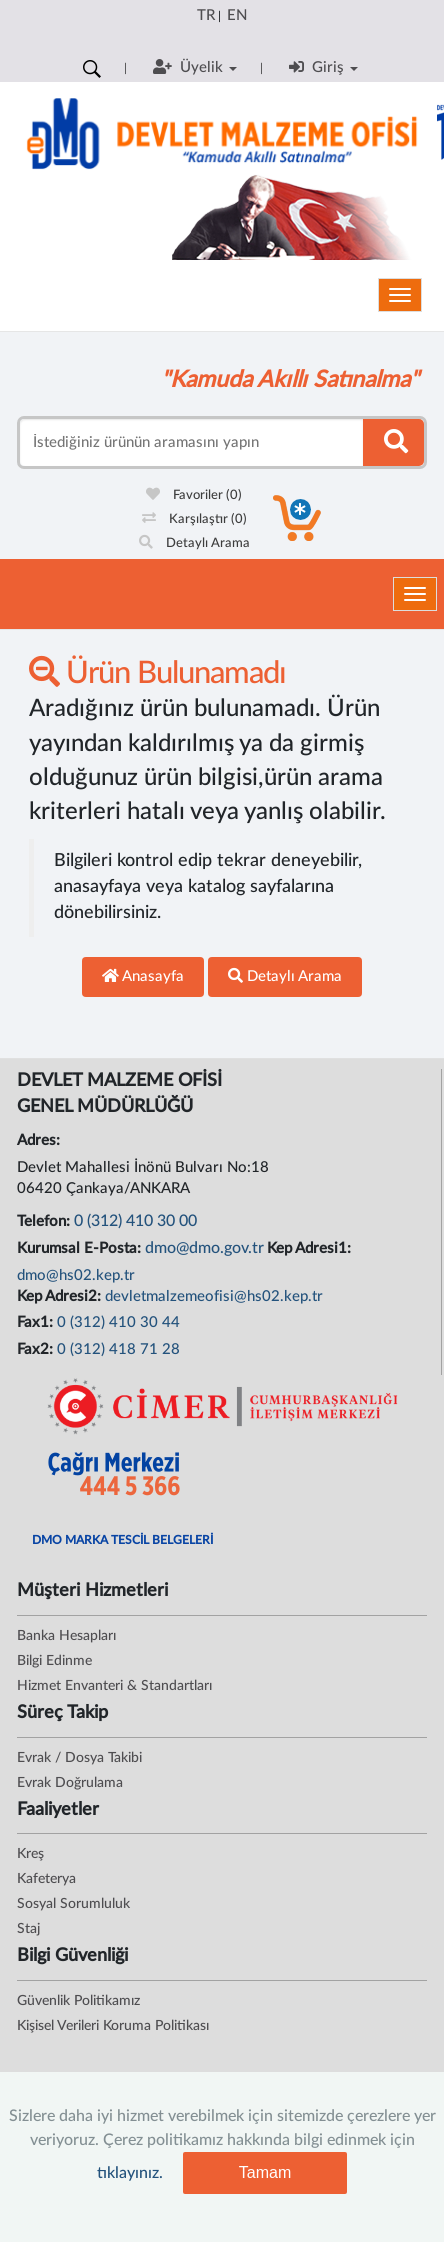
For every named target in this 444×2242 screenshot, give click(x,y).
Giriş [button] (323, 67)
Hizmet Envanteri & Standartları (114, 1686)
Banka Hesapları (66, 1636)
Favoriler (194, 495)
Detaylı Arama (194, 543)
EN (237, 15)
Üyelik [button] (195, 67)
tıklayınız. (130, 2173)
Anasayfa (143, 976)
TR (206, 15)
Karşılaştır (194, 519)
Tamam (265, 2172)
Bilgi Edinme (54, 1661)
